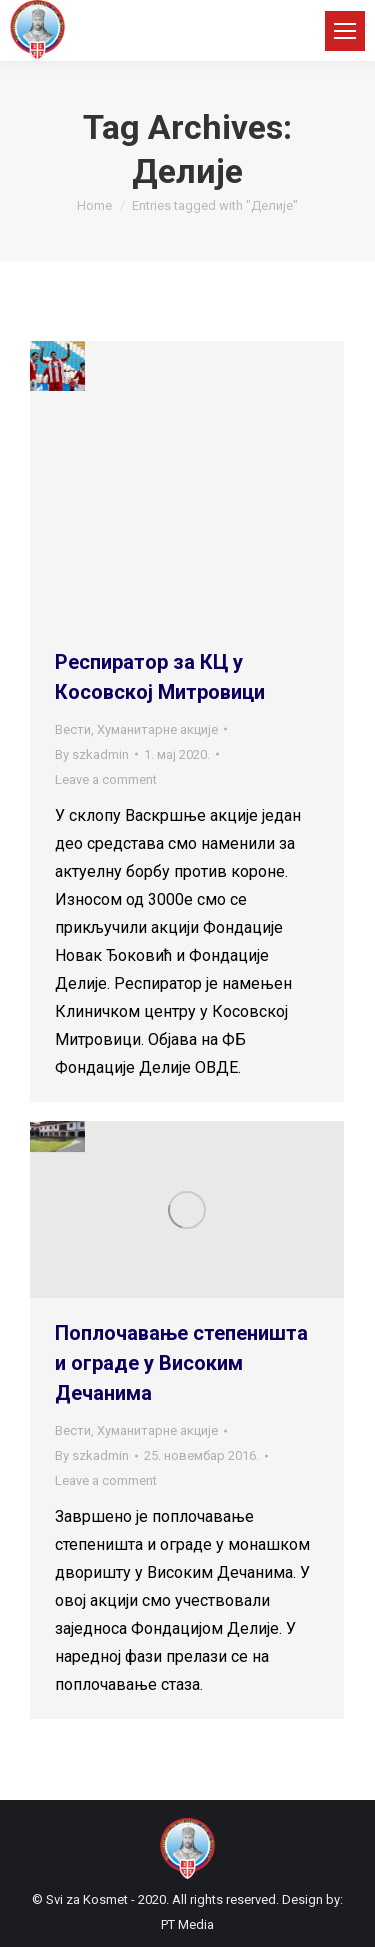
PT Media (187, 1924)
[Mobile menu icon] (345, 31)
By (92, 754)
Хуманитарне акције (157, 729)
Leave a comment (106, 779)
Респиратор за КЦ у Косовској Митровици (160, 677)
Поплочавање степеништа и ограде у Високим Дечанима (181, 1363)
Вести (73, 729)
